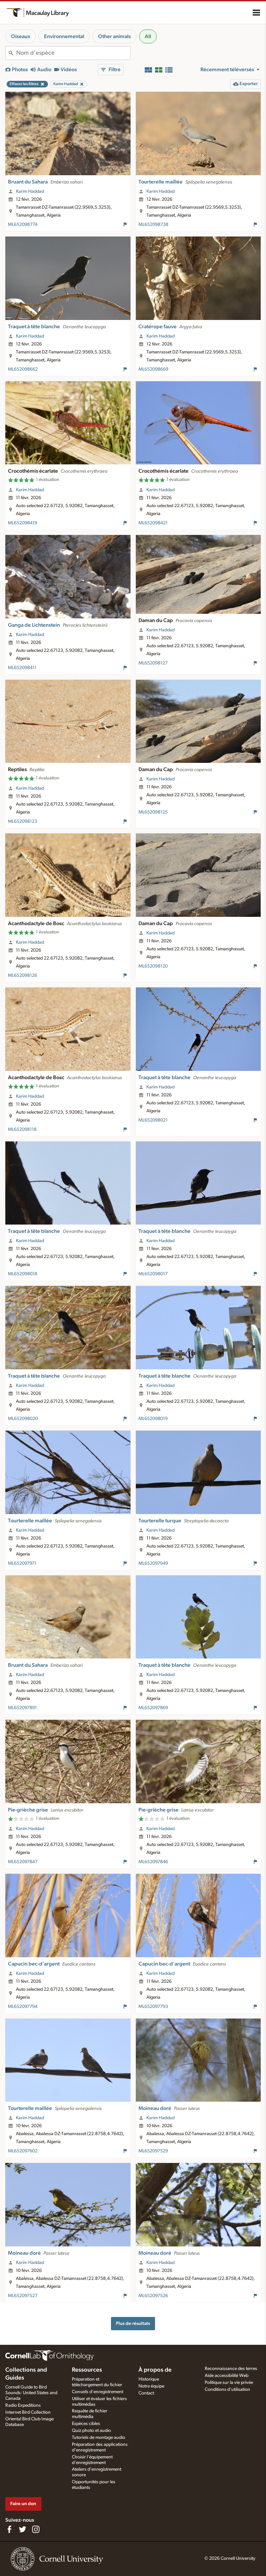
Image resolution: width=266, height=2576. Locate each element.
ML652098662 (23, 369)
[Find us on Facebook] (9, 2529)
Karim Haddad (30, 191)
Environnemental (64, 36)
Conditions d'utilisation (227, 2389)
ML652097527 (22, 2295)
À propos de (155, 2370)
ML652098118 (22, 1129)
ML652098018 (22, 1274)
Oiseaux (20, 36)
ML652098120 (153, 966)
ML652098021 (153, 1120)
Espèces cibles (86, 2423)
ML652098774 (22, 224)
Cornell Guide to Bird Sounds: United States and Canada (31, 2393)
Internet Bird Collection (28, 2412)
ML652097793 (153, 2006)
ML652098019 (153, 1418)
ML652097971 (22, 1563)
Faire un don (23, 2503)
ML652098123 (22, 821)
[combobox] (73, 53)
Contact (146, 2393)
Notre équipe (151, 2386)
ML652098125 (153, 812)
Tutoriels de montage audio (98, 2437)
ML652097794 (22, 2006)
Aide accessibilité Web (226, 2375)
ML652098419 (22, 523)
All (148, 36)
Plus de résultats (133, 2323)
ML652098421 (153, 523)
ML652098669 (153, 369)
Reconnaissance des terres (231, 2368)
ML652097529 (153, 2151)
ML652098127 (153, 663)
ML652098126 (22, 975)
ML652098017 (153, 1274)
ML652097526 (153, 2295)
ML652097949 (153, 1563)
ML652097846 (153, 1862)
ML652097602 (22, 2151)
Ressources (87, 2370)
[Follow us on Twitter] (23, 2529)
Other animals (114, 36)
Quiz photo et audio (91, 2430)
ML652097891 (22, 1708)
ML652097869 (153, 1708)
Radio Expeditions (23, 2405)
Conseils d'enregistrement (97, 2392)
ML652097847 (22, 1862)
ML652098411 (22, 667)
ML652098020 (23, 1418)
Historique (148, 2379)
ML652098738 (153, 224)
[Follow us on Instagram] (36, 2529)
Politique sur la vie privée (229, 2382)
